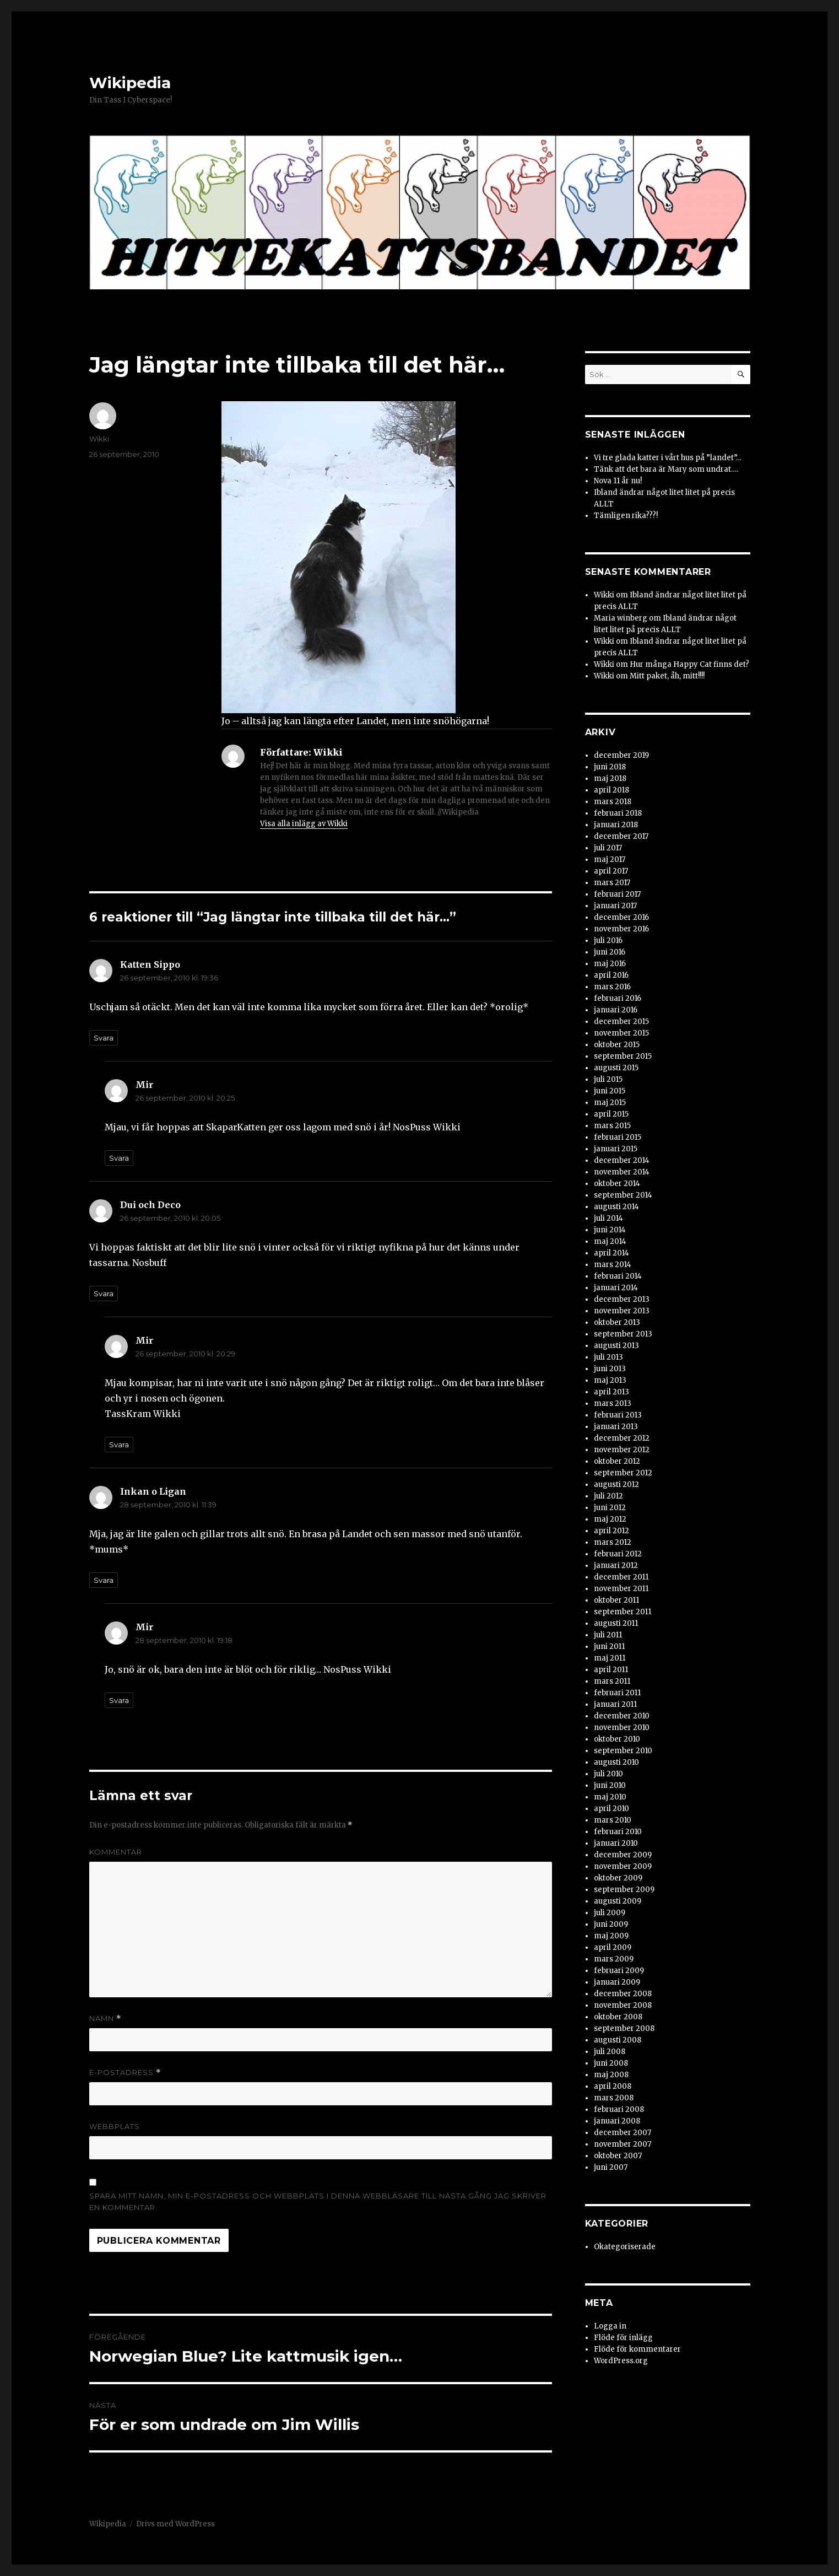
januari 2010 (616, 1843)
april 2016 (611, 975)
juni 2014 (610, 1230)
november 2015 (621, 1033)
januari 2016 (615, 1010)
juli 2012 (608, 1496)
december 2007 (622, 2132)
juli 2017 (608, 848)
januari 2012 (616, 1565)
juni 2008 (611, 2063)
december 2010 (621, 1716)
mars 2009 (614, 1959)
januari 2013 (616, 1426)
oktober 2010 (617, 1739)
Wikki (99, 438)
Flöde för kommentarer (637, 2349)
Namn (105, 2018)
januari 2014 (616, 1287)
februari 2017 (617, 894)
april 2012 (611, 1530)
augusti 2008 (617, 2040)
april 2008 (612, 2086)
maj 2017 (609, 859)
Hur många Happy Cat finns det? (689, 664)
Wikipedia (130, 82)
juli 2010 (608, 1774)
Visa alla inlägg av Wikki (304, 823)
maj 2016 (610, 963)
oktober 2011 (616, 1600)
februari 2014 (618, 1276)
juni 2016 (609, 952)
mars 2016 (612, 986)
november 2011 (621, 1588)
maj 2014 (610, 1241)
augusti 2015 (616, 1068)
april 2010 (611, 1808)
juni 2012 (610, 1507)
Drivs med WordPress (175, 2524)
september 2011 (622, 1611)
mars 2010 (612, 1820)
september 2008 (624, 2028)
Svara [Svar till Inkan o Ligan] (103, 1580)
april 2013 (611, 1392)
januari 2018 (616, 824)
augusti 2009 (617, 1901)
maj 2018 (610, 778)
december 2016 (621, 917)
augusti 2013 (616, 1345)
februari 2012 (618, 1554)
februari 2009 (619, 1970)
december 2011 (621, 1577)
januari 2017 (615, 905)
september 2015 (623, 1056)
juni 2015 (609, 1091)
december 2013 (621, 1299)
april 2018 (611, 790)
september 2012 (623, 1473)
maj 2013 (610, 1380)
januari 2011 (615, 1704)
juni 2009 (611, 1924)
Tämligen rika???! (626, 515)
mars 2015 (612, 1125)
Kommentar (115, 1851)
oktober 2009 (618, 1878)
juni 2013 (610, 1368)
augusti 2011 (616, 1623)
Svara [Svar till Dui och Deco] (103, 1293)
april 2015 (611, 1114)
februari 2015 (617, 1137)
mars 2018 (612, 801)
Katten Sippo (150, 964)
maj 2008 (611, 2074)
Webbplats (114, 2126)
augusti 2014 (616, 1206)
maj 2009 (611, 1936)
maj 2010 (610, 1797)
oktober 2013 (617, 1322)
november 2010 (621, 1727)
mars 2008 (614, 2098)
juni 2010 (610, 1785)
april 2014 (611, 1253)
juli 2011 (608, 1635)
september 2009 (624, 1889)
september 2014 (623, 1195)
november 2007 (622, 2144)
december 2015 (621, 1021)
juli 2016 (608, 940)
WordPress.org (621, 2360)
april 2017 (611, 871)
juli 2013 (608, 1357)
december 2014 (621, 1160)
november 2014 (621, 1172)
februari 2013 (618, 1415)
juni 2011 (609, 1646)
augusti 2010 (616, 1762)
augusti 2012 (616, 1484)
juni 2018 (610, 767)
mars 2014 (612, 1264)
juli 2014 (608, 1218)
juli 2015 (608, 1079)
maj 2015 (610, 1102)
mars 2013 (612, 1403)
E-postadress (125, 2072)
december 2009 (623, 1855)
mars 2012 (612, 1542)
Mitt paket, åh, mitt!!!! (667, 676)
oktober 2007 (618, 2155)
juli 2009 (609, 1912)
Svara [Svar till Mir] (119, 1158)
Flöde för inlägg (623, 2337)
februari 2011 (617, 1692)
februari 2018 (618, 813)
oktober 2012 (617, 1461)
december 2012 (621, 1438)
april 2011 (611, 1669)
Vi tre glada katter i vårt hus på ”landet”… (667, 457)
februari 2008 (619, 2109)
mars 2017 (612, 882)
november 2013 (621, 1311)
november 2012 (621, 1449)
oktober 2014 (617, 1183)
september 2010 (623, 1750)
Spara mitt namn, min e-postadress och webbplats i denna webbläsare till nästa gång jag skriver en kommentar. (317, 2201)
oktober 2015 (617, 1044)
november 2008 (623, 2005)
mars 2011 (612, 1681)
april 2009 (612, 1947)
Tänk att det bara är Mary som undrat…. (666, 469)
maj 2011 (609, 1658)
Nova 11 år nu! (618, 481)
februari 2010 (618, 1831)
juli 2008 (609, 2051)
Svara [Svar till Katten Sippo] (103, 1037)
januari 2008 (617, 2121)
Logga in (610, 2326)
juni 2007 (610, 2167)
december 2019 (621, 755)
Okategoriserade (625, 2246)
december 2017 (621, 836)
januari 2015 (615, 1149)
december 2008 (623, 1993)
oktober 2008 (618, 2017)
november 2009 (623, 1866)
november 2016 (621, 929)
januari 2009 (617, 1982)
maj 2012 (610, 1519)
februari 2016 (617, 998)
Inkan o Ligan (153, 1491)
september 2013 (623, 1334)
